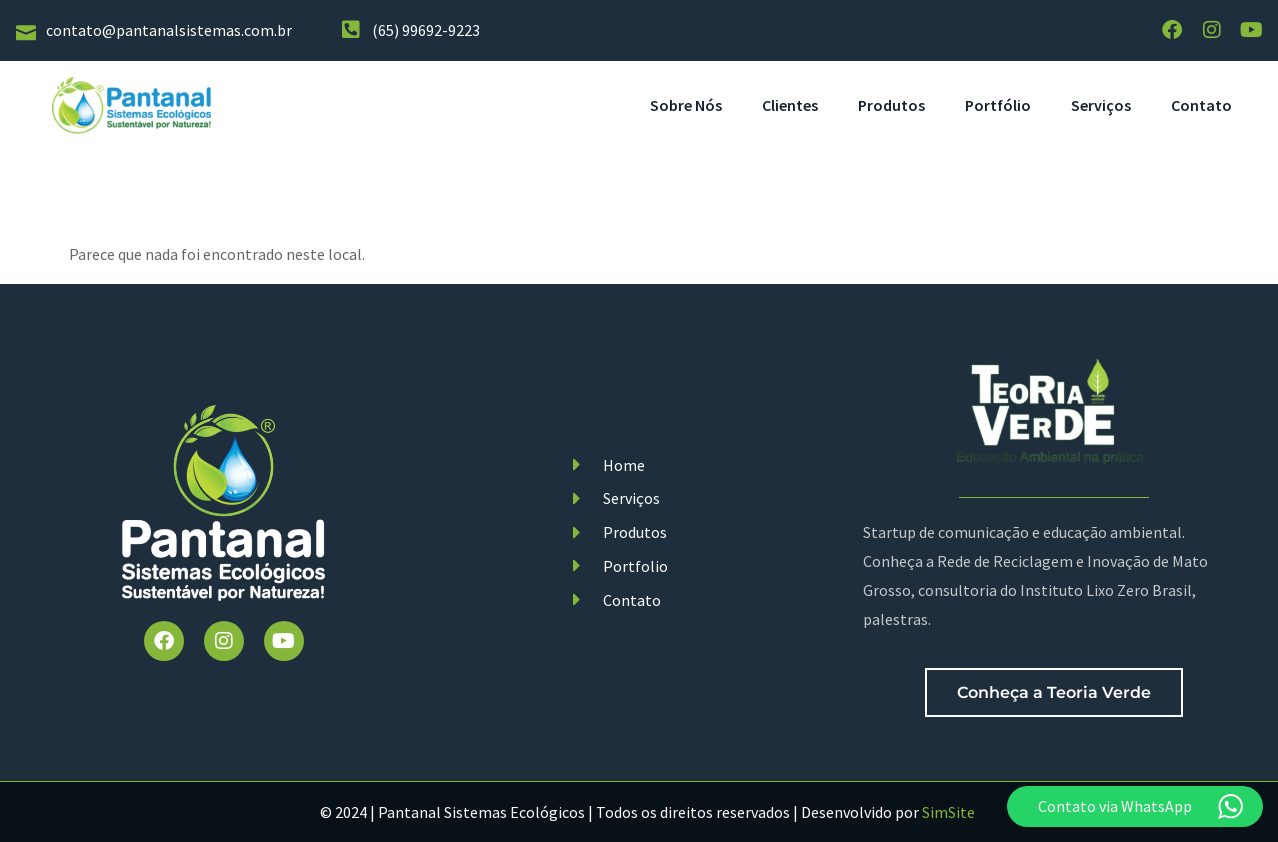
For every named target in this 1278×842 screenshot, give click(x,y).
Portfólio (998, 105)
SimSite (948, 813)
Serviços (1101, 105)
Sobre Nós (686, 105)
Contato (1201, 105)
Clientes (790, 105)
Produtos (891, 105)
